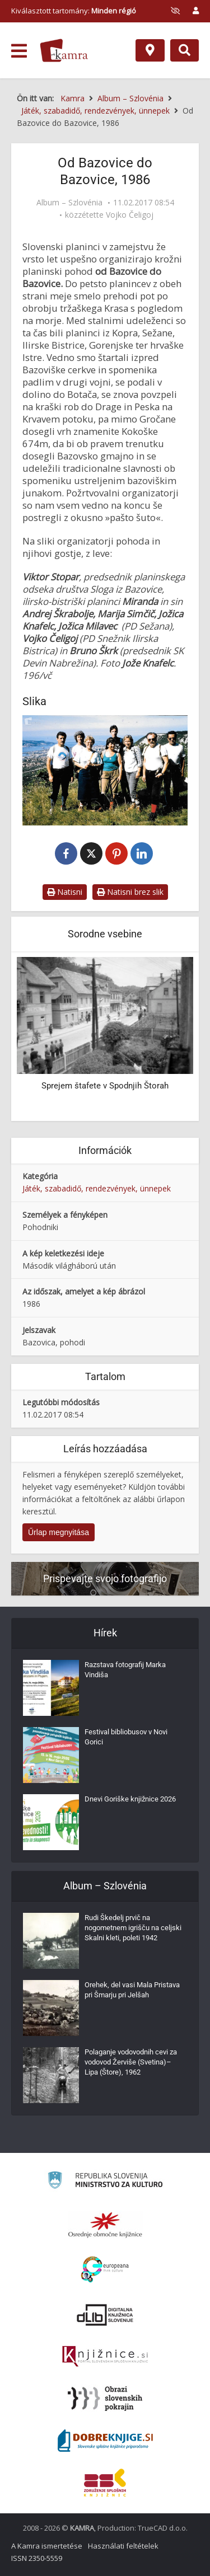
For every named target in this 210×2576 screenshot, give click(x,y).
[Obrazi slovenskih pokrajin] (105, 2399)
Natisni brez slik (130, 891)
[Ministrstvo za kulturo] (105, 2182)
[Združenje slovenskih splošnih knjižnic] (105, 2356)
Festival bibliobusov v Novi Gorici (126, 1737)
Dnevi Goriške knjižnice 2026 (130, 1799)
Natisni (64, 891)
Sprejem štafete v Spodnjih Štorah (105, 1086)
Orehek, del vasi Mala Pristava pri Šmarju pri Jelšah (132, 1990)
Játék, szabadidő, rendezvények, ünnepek (96, 1188)
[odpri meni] (19, 51)
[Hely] (150, 50)
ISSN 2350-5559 (36, 2558)
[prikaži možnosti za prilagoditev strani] (175, 11)
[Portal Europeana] (105, 2269)
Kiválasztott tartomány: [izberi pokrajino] (73, 11)
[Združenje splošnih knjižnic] (105, 2483)
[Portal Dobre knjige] (105, 2440)
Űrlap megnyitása (58, 1532)
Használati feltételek (123, 2546)
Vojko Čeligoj (129, 215)
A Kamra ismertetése (46, 2546)
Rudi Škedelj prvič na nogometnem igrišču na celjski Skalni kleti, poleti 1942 (133, 1927)
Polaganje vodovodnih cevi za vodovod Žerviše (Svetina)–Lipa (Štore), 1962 (131, 2062)
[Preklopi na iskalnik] (184, 50)
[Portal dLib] (105, 2315)
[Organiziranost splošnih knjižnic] (105, 2225)
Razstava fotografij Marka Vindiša (125, 1669)
